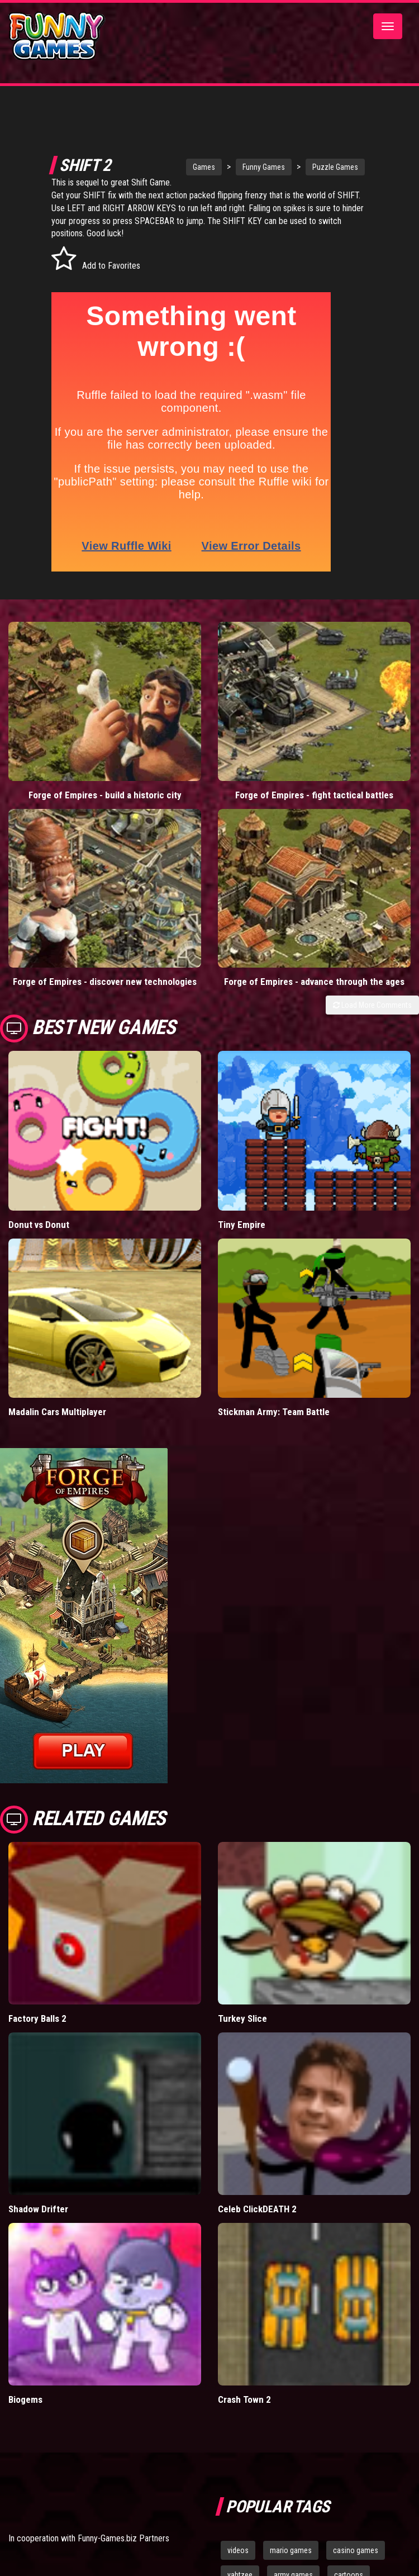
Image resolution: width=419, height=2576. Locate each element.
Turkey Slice (242, 2018)
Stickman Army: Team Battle (274, 1411)
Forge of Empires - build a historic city (105, 795)
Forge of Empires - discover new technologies (105, 981)
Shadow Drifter (38, 2209)
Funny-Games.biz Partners (123, 2538)
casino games (355, 2550)
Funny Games (245, 167)
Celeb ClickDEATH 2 (257, 2209)
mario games (291, 2550)
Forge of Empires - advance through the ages (314, 981)
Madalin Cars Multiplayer (57, 1411)
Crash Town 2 (244, 2399)
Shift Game (89, 195)
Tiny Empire (241, 1224)
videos (238, 2550)
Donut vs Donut (38, 1224)
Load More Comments (372, 1005)
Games (185, 167)
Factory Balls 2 (37, 2018)
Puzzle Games (317, 167)
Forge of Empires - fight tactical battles (314, 795)
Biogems (25, 2399)
